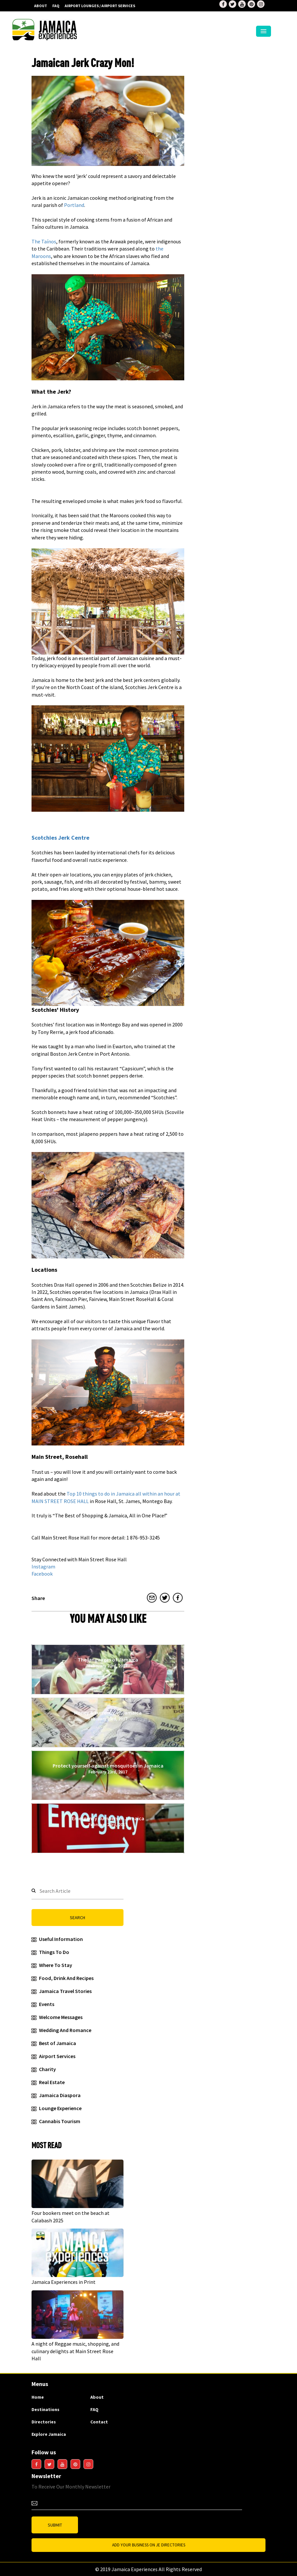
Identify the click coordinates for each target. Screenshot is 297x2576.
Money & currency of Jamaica (108, 1715)
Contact (99, 2422)
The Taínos (44, 241)
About (40, 5)
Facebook (42, 1573)
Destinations (45, 2409)
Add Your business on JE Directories (148, 2545)
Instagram (43, 1566)
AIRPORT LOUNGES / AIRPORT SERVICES (100, 5)
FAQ (55, 5)
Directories (44, 2422)
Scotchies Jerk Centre (60, 837)
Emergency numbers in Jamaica (108, 1821)
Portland (74, 205)
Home (38, 2397)
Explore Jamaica (49, 2434)
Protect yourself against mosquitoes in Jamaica (108, 1768)
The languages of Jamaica (108, 1662)
